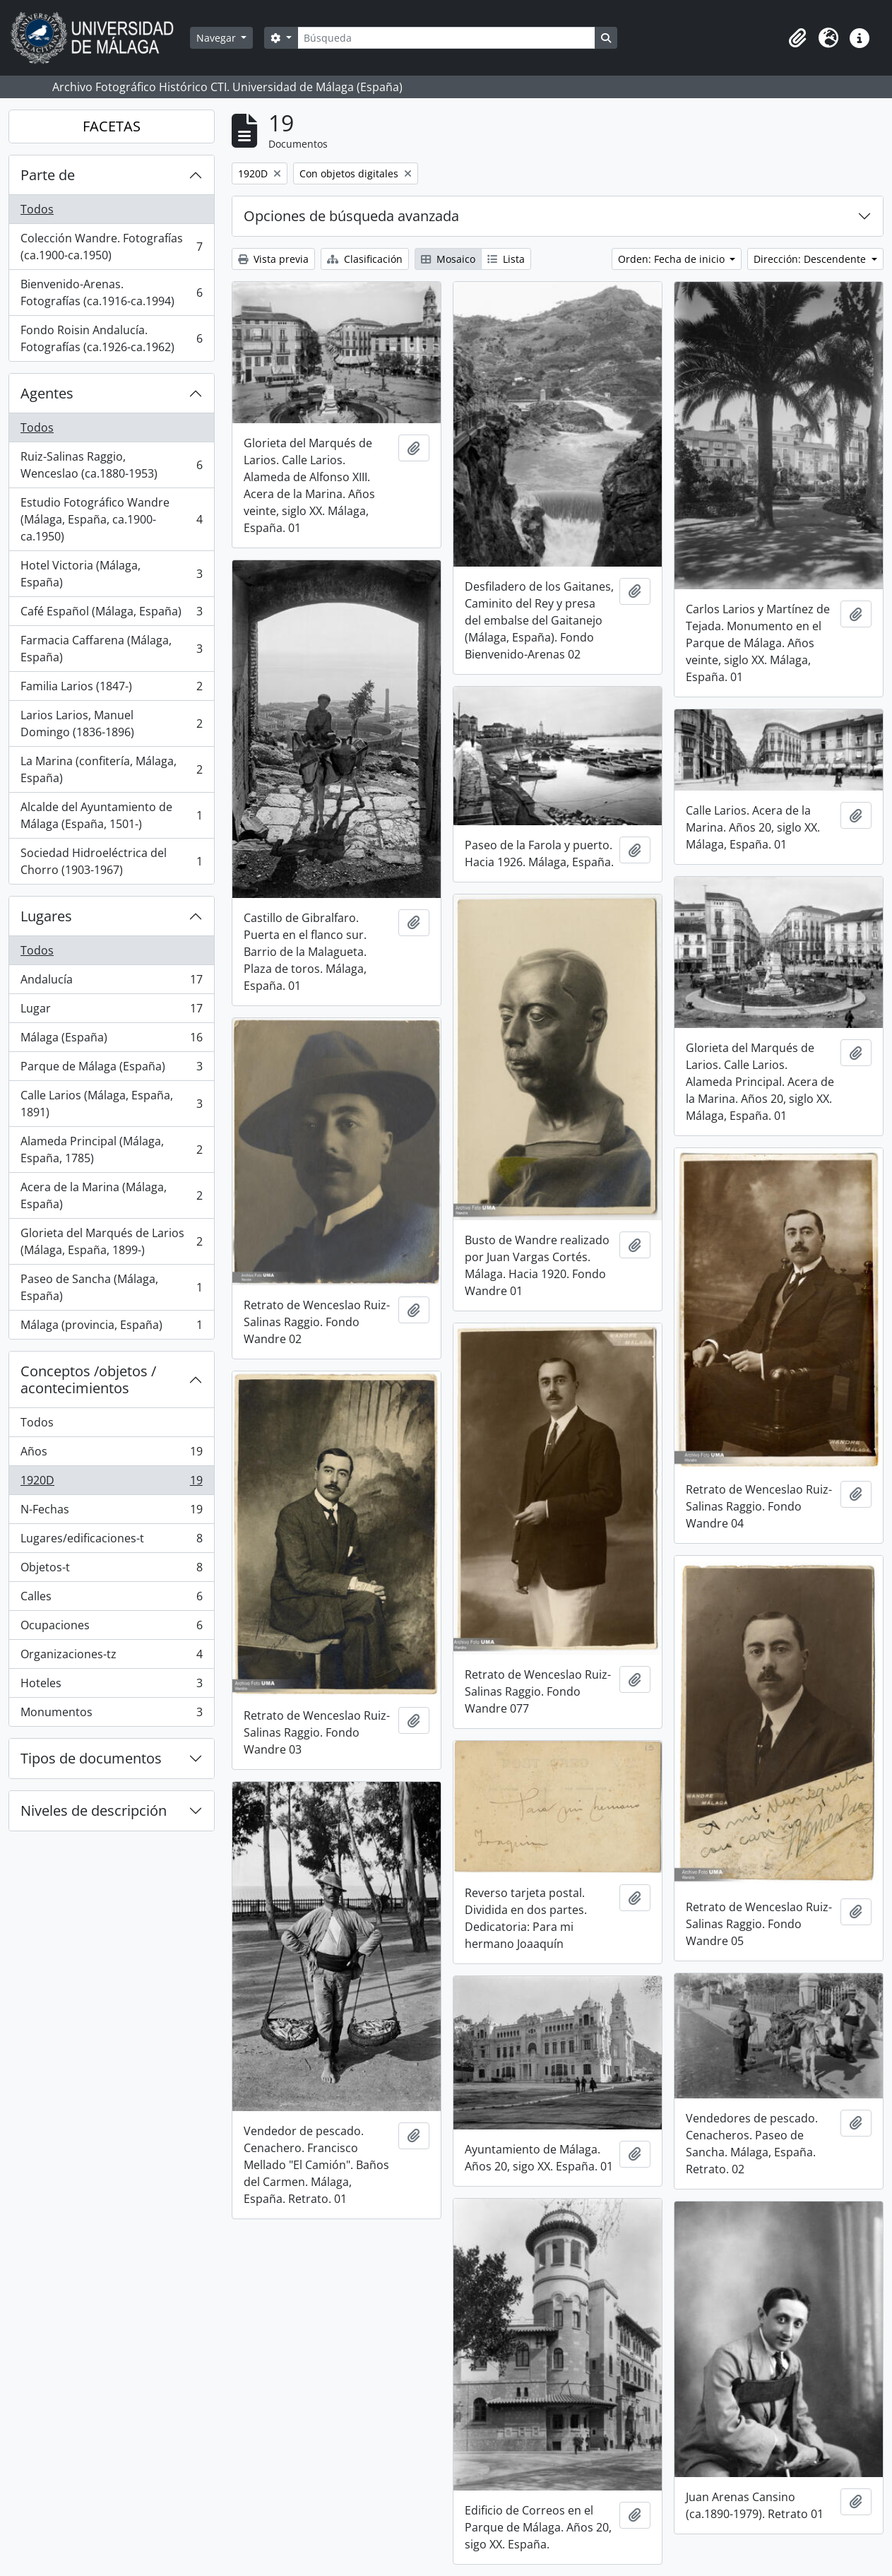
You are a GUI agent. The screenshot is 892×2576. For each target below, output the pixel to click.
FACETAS (112, 126)
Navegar (217, 38)
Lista (506, 259)
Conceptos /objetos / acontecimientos (88, 1379)
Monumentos (111, 1714)
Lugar (111, 1011)
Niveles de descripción (93, 1810)
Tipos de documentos (91, 1758)
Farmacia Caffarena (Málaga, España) (111, 648)
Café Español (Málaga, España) (111, 614)
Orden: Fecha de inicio (672, 259)
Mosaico (448, 259)
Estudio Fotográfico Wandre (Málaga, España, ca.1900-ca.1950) (111, 519)
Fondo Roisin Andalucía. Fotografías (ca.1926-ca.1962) (111, 338)
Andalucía (111, 982)
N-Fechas (111, 1512)
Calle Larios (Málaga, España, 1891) (111, 1103)
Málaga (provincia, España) (111, 1327)
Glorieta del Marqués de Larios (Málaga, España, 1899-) (111, 1241)
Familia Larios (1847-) (111, 689)
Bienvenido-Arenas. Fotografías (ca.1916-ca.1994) (111, 292)
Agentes (46, 393)
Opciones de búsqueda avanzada (351, 215)
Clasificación (365, 259)
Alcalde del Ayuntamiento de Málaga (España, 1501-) (111, 815)
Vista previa (273, 259)
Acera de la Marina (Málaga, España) (111, 1195)
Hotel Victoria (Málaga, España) (111, 573)
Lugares (46, 916)
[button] (797, 38)
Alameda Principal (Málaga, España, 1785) (111, 1149)
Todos (37, 209)
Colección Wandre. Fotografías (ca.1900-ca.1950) (111, 246)
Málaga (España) (111, 1040)
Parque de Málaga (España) (111, 1069)
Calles (111, 1599)
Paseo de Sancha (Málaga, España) (111, 1287)
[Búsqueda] (446, 38)
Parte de (47, 174)
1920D (111, 1483)
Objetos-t (111, 1570)
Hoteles (111, 1686)
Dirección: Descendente (811, 259)
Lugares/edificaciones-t (111, 1541)
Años (111, 1454)
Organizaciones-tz (111, 1657)
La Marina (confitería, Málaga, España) (111, 769)
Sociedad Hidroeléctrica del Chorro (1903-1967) (111, 861)
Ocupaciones (111, 1628)
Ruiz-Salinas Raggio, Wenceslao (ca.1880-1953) (111, 465)
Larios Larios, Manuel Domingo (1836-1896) (111, 723)
